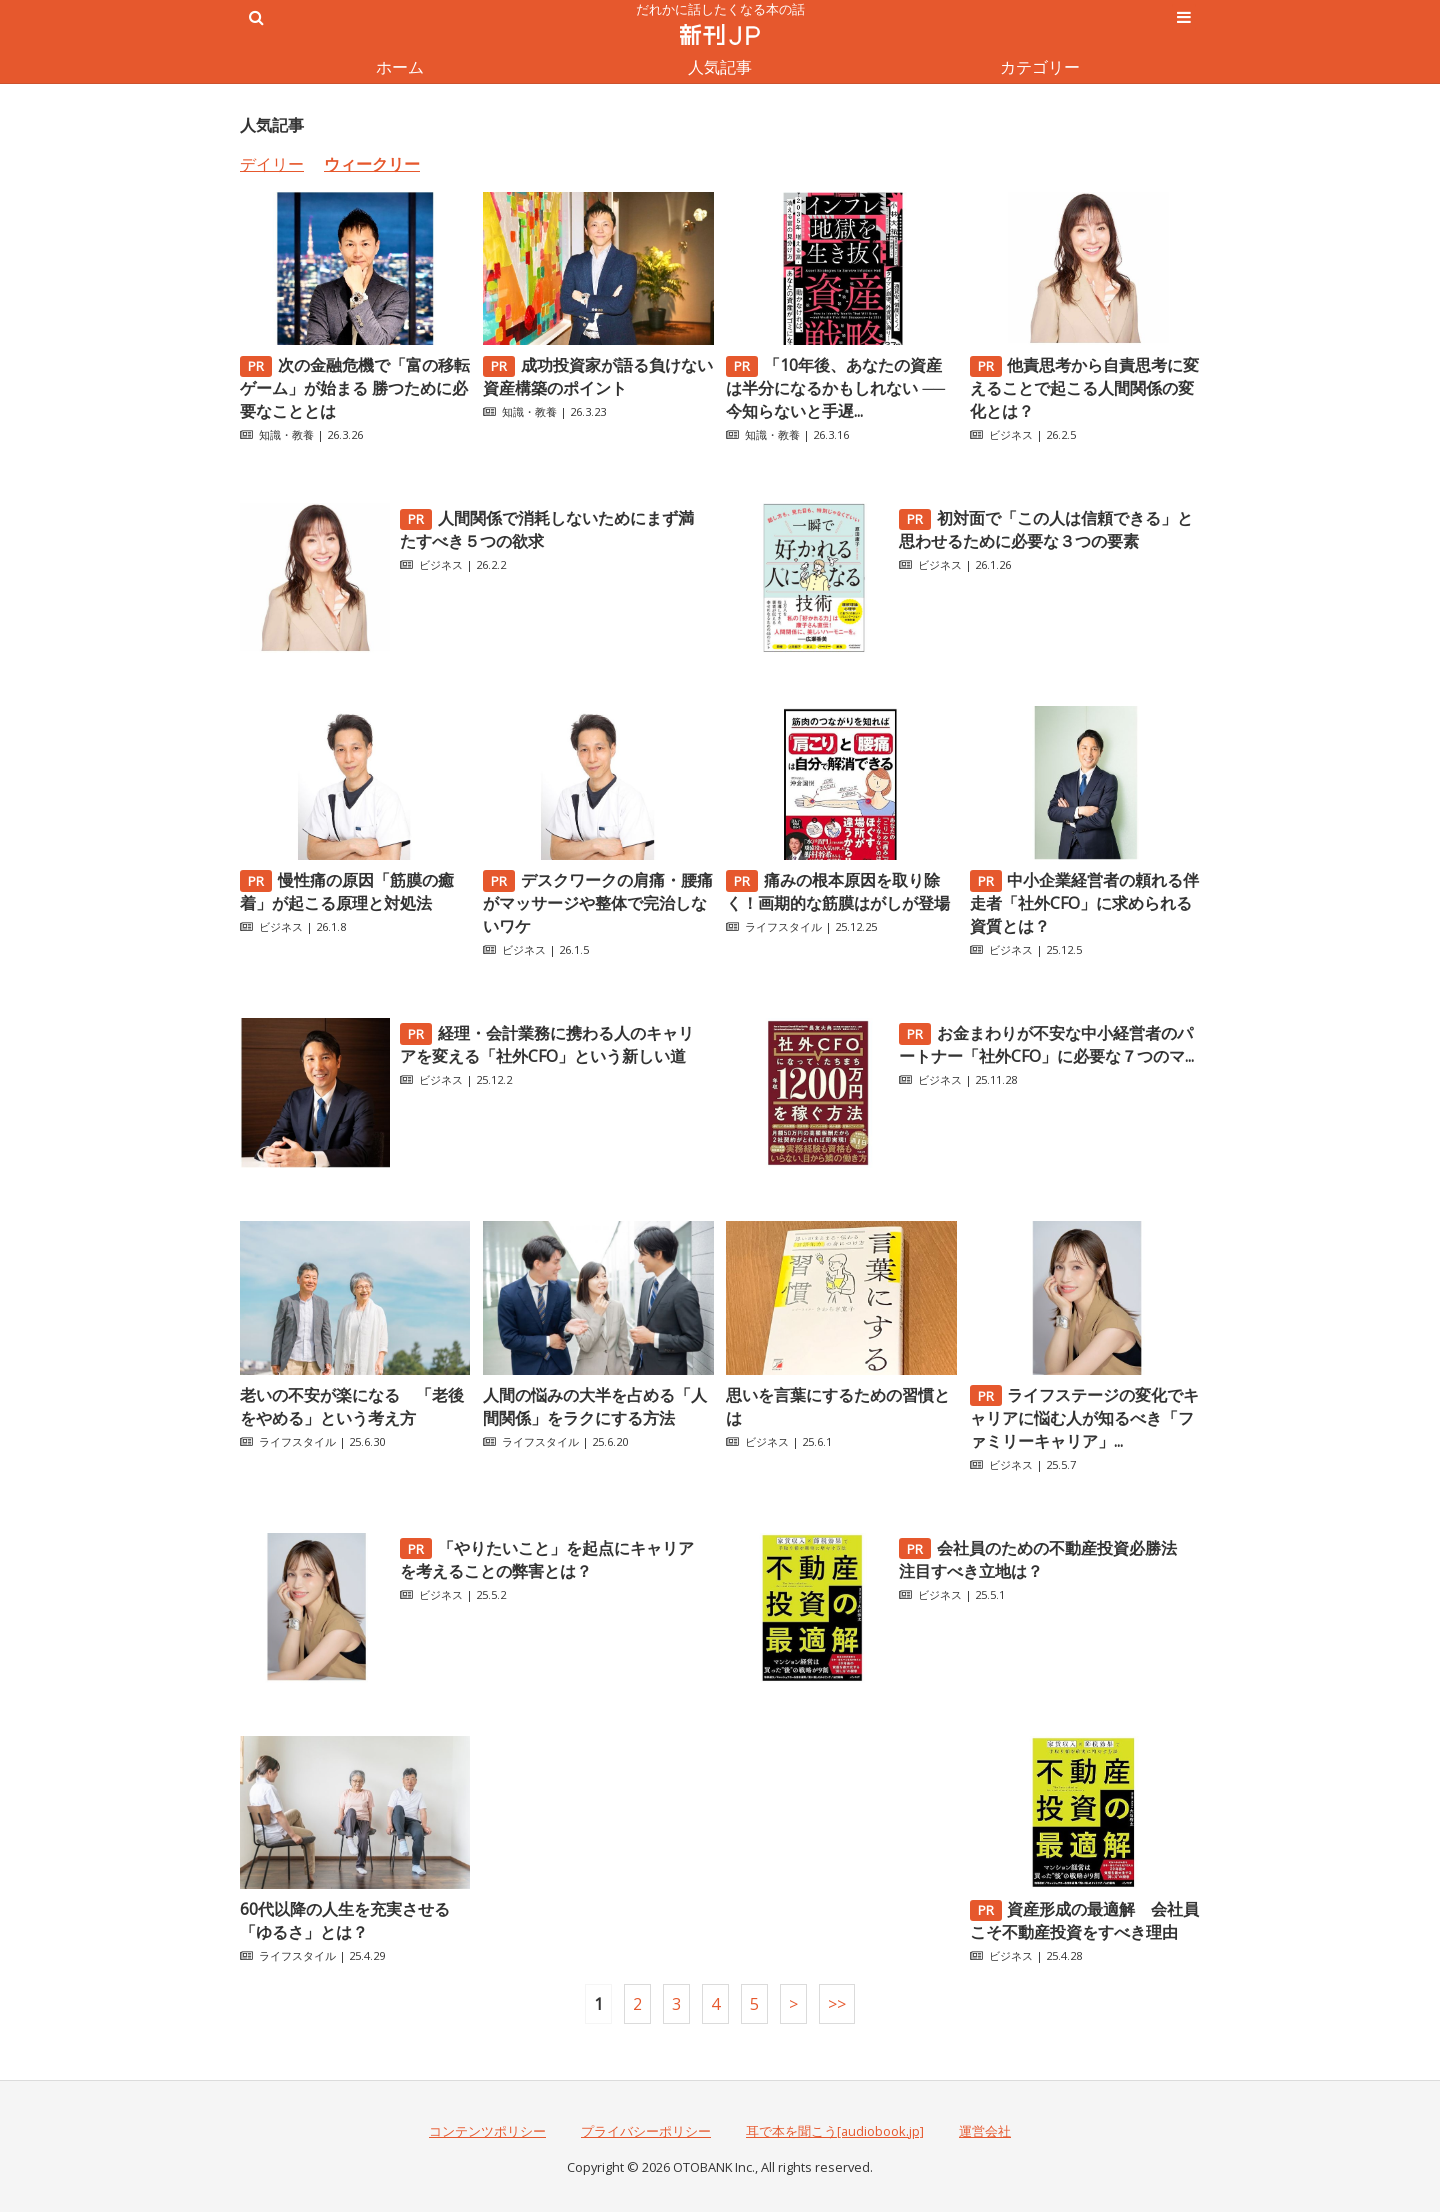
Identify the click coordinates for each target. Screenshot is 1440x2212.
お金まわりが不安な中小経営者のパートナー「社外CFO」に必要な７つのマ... (1046, 1044)
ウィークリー (372, 164)
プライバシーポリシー (646, 2131)
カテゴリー (1040, 67)
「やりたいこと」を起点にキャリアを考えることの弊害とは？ (547, 1559)
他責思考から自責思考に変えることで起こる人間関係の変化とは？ (1085, 388)
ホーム (400, 67)
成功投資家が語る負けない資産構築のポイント (598, 376)
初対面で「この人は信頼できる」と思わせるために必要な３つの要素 (1046, 529)
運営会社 (985, 2131)
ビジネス (1011, 434)
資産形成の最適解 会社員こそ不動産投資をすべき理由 (1085, 1920)
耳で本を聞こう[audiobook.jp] (835, 2131)
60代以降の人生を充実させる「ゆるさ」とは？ (345, 1920)
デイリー (272, 164)
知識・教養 (286, 434)
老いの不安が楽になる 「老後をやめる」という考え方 (352, 1406)
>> (837, 2004)
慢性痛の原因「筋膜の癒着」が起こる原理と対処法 (347, 891)
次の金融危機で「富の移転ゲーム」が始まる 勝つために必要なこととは (355, 388)
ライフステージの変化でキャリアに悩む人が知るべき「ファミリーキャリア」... (1085, 1418)
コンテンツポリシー (487, 2131)
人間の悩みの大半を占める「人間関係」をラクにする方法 (595, 1406)
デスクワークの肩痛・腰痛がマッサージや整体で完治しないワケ (598, 903)
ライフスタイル (783, 926)
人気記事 (720, 67)
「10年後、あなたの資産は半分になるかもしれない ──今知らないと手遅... (835, 388)
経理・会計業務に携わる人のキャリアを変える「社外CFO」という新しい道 (547, 1044)
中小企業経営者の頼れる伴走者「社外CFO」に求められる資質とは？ (1085, 903)
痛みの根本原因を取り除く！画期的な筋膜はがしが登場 (838, 891)
